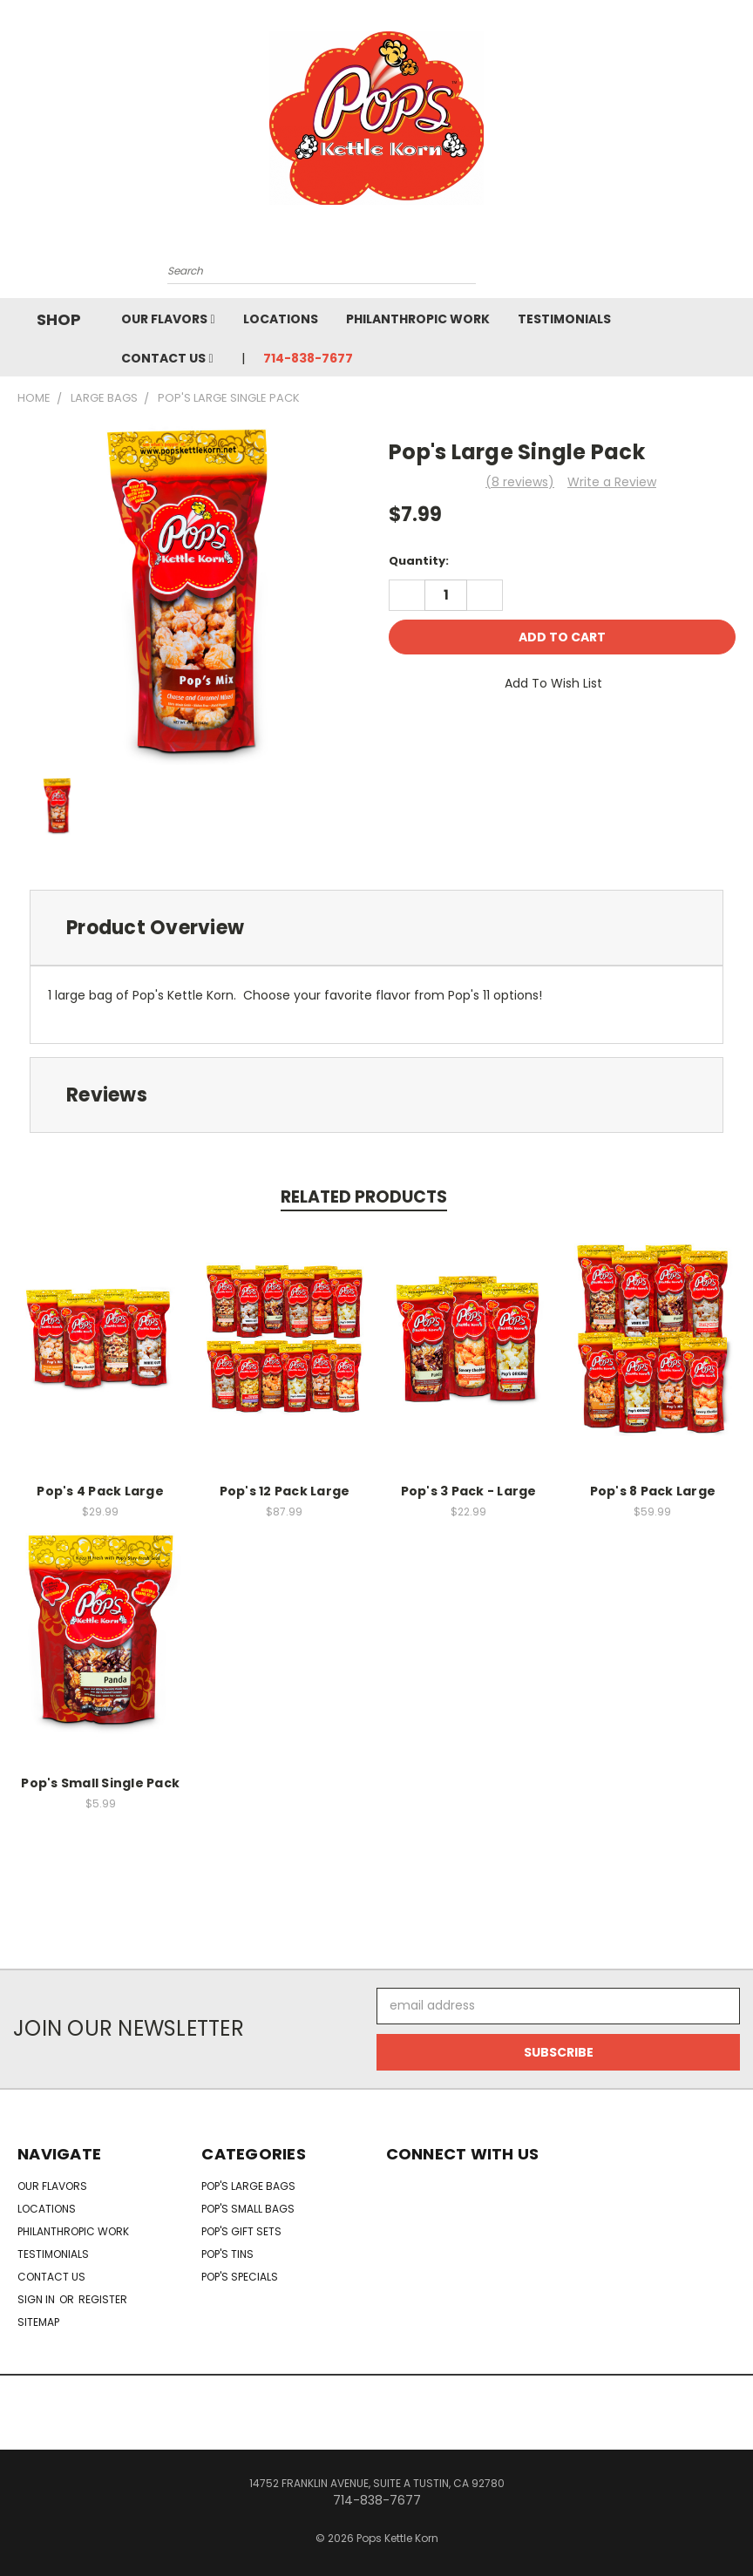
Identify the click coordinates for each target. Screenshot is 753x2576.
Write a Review (611, 482)
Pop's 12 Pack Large (285, 1491)
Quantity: (419, 560)
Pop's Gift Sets (241, 2231)
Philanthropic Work (418, 319)
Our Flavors (167, 319)
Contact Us (167, 358)
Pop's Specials (239, 2276)
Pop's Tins (227, 2254)
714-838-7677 (308, 358)
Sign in (37, 2299)
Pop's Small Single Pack (100, 1783)
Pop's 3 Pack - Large (469, 1491)
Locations (280, 319)
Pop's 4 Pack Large (100, 1491)
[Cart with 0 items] (599, 275)
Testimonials (564, 319)
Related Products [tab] (364, 1197)
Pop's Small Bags (248, 2208)
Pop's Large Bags (248, 2186)
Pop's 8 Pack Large (653, 1491)
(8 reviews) (519, 482)
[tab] (376, 928)
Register (102, 2299)
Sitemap (38, 2322)
